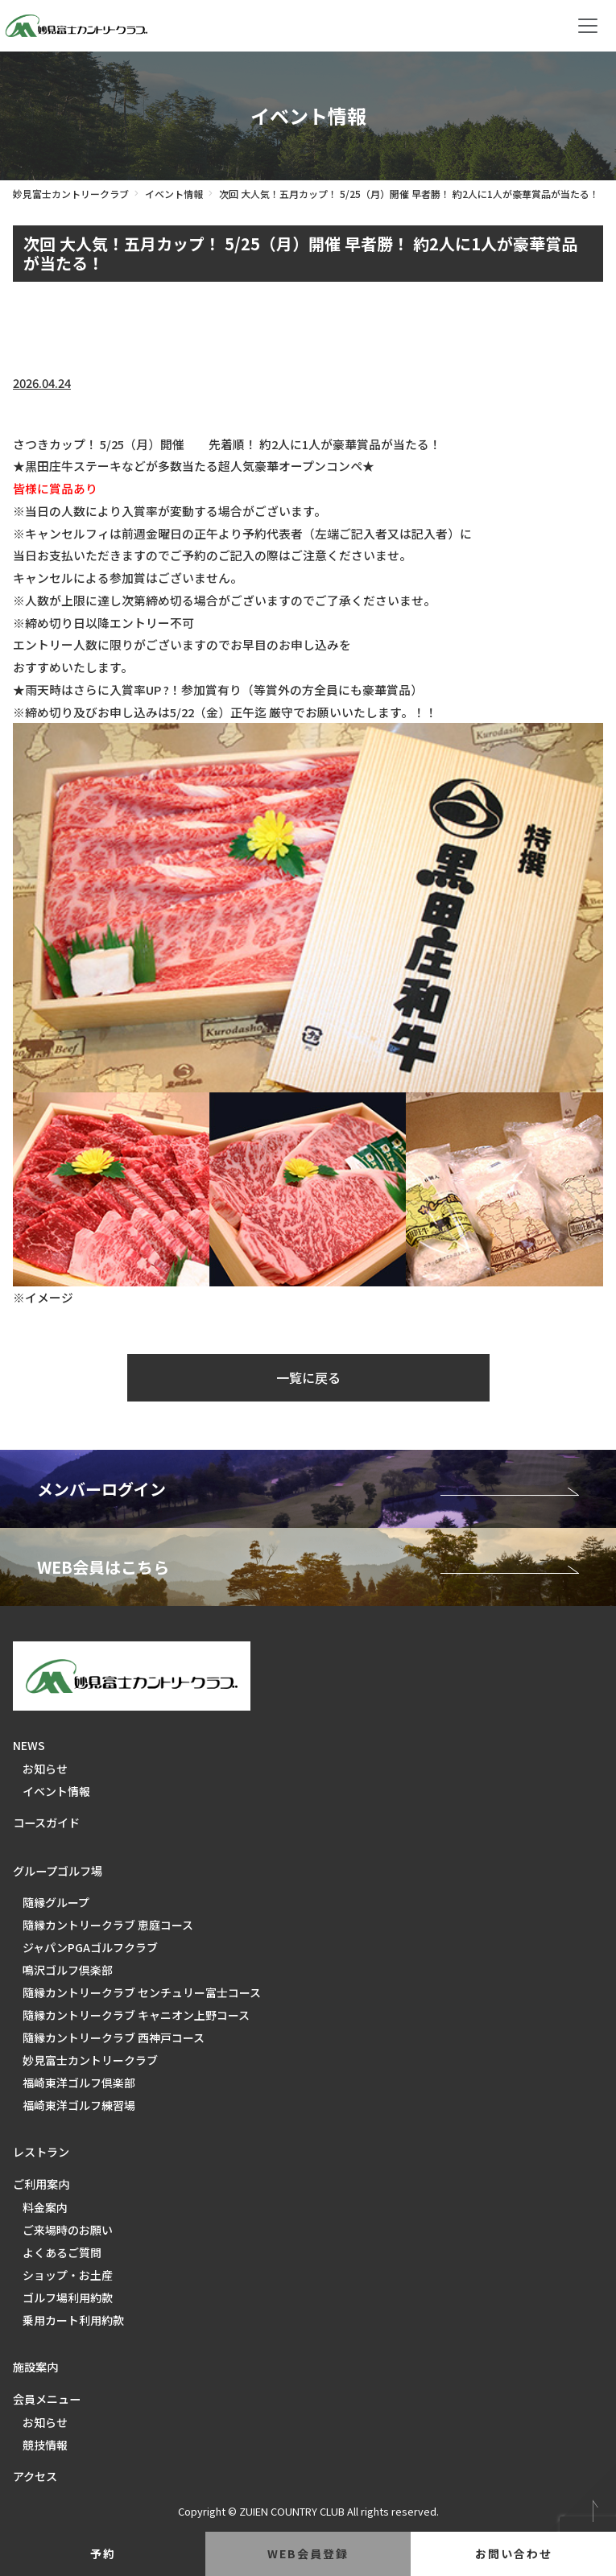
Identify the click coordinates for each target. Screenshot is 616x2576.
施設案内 (35, 2367)
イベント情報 (174, 193)
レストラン (41, 2152)
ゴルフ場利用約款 (68, 2297)
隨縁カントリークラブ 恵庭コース (108, 1925)
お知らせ (45, 1769)
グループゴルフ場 (57, 1871)
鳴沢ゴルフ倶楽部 (68, 1970)
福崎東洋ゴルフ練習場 (79, 2105)
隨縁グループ (56, 1902)
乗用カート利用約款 (73, 2320)
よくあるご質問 (62, 2252)
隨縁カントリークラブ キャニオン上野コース (136, 2015)
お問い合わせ (513, 2553)
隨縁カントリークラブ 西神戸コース (114, 2037)
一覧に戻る (308, 1377)
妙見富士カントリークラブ (71, 193)
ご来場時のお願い (68, 2230)
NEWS (29, 1745)
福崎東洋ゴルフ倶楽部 (79, 2082)
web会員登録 (308, 2553)
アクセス (35, 2476)
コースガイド (46, 1822)
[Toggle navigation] (588, 25)
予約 (103, 2553)
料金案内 (45, 2207)
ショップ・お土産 (68, 2275)
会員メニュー (47, 2399)
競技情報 (45, 2445)
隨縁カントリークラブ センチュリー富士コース (142, 1992)
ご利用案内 (41, 2184)
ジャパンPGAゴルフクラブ (90, 1947)
